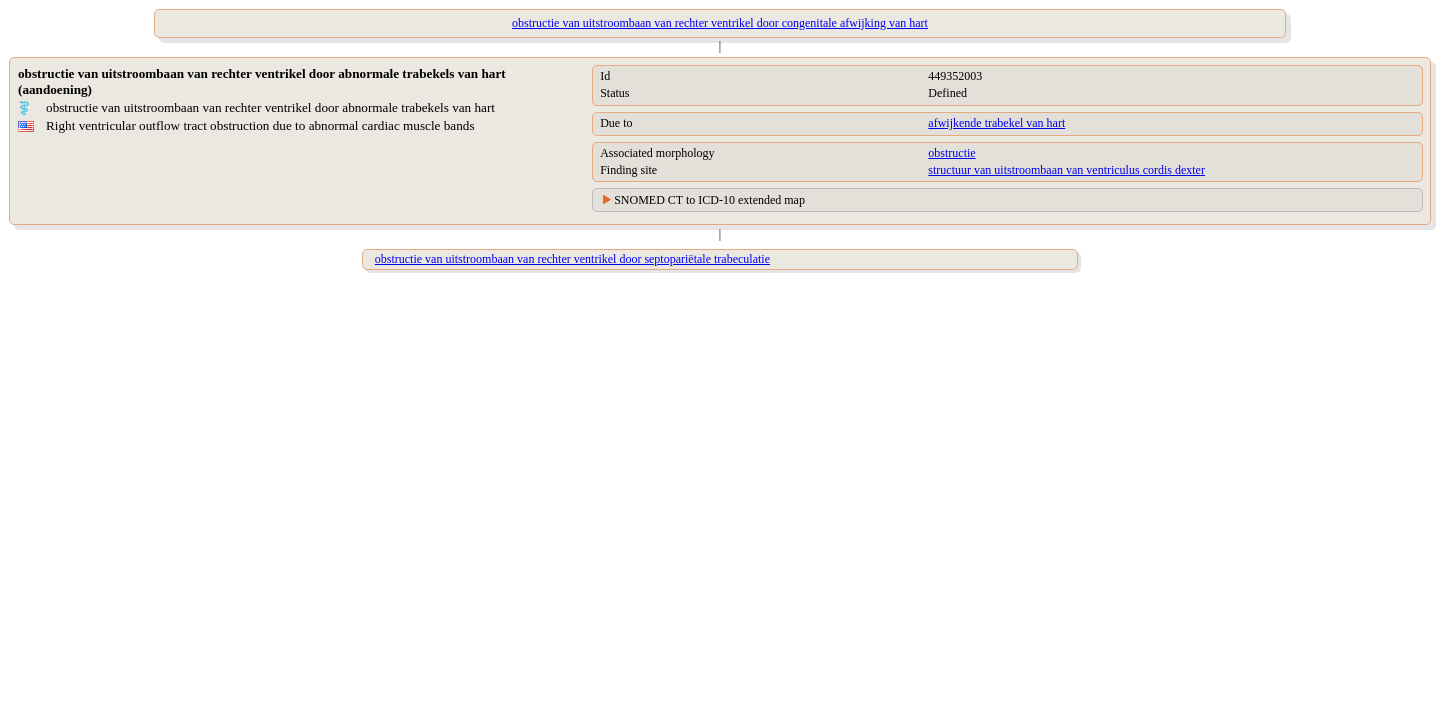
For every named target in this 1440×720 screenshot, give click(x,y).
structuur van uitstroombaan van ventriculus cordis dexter (1066, 170)
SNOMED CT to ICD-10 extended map (709, 200)
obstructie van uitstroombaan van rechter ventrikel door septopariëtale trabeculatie (572, 259)
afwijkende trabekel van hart (996, 123)
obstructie (951, 153)
